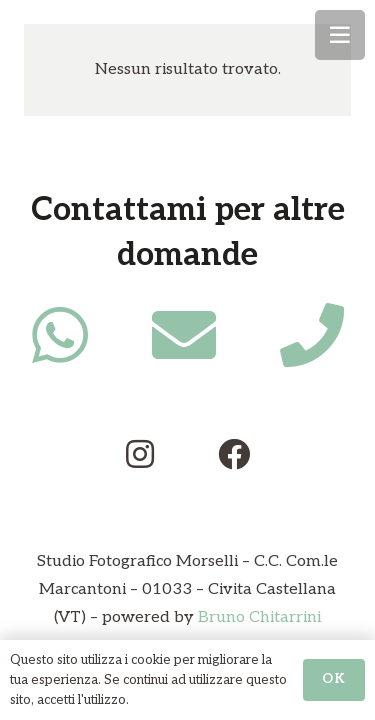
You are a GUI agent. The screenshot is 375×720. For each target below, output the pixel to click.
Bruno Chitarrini (259, 617)
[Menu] (340, 35)
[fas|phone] (312, 335)
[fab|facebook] (234, 454)
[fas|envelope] (184, 335)
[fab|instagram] (140, 454)
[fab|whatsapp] (60, 335)
